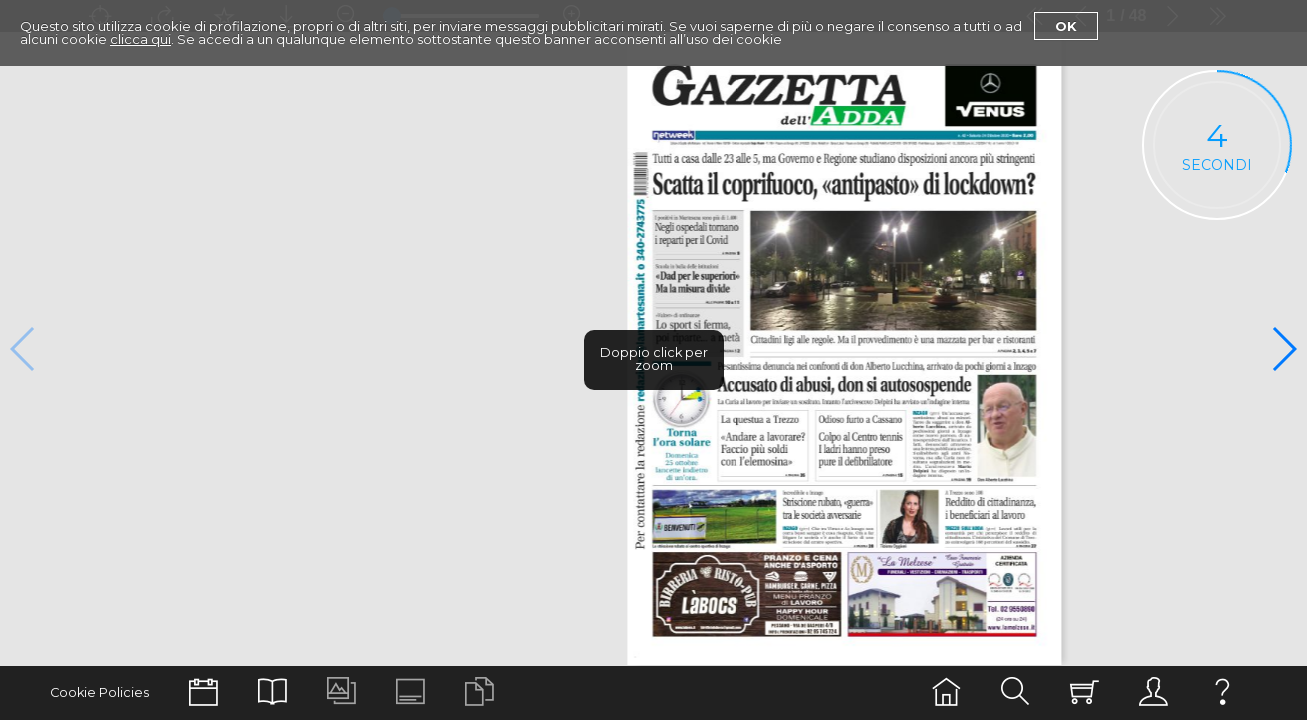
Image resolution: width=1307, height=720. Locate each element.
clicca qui (140, 39)
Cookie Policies (99, 692)
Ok (1066, 26)
